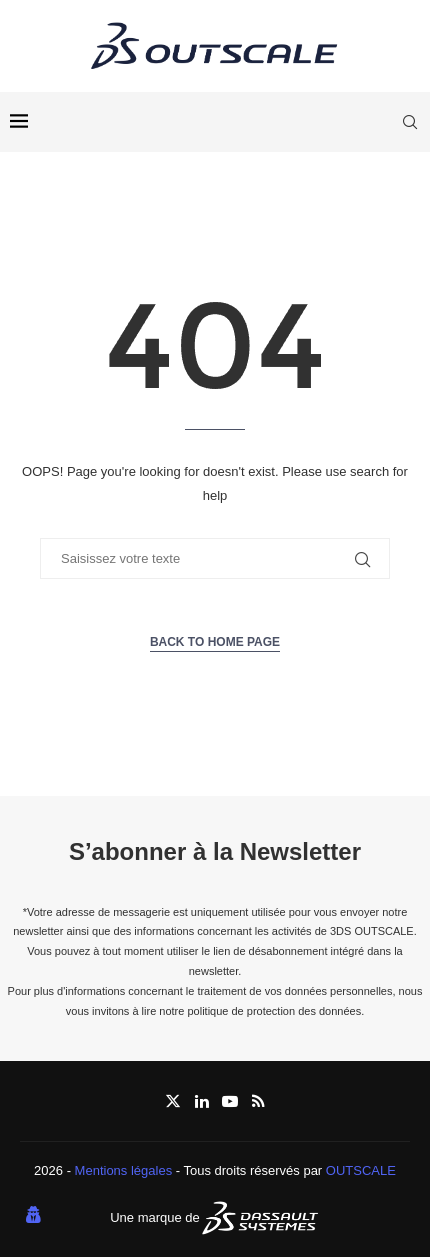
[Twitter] (173, 1101)
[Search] (410, 122)
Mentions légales (124, 1170)
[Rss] (258, 1101)
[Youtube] (230, 1101)
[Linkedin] (202, 1101)
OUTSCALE (361, 1170)
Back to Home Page (215, 642)
